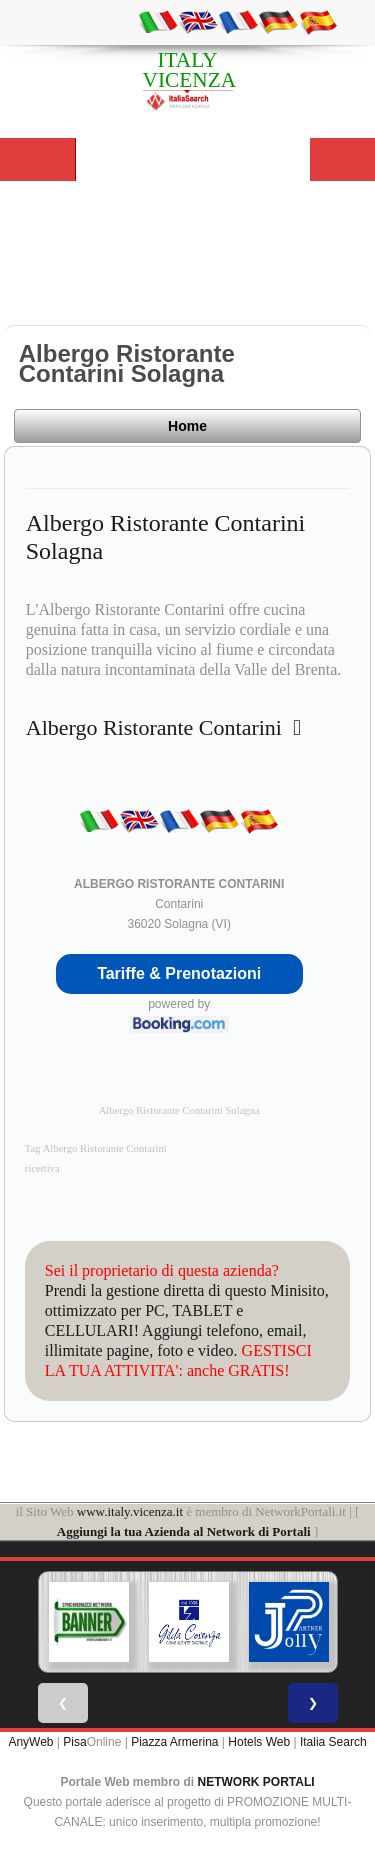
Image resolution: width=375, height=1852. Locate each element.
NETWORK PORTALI (256, 1782)
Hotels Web (259, 1742)
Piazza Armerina (174, 1742)
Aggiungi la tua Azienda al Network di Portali (184, 1531)
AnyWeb (30, 1742)
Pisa (74, 1742)
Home (187, 426)
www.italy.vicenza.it (130, 1511)
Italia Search (333, 1742)
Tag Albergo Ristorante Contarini (96, 1148)
